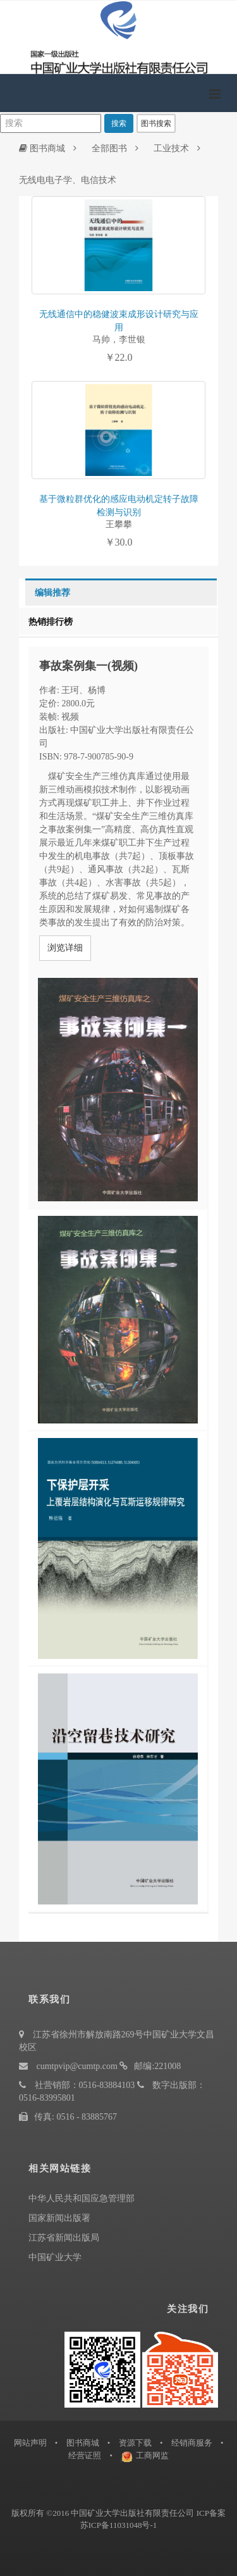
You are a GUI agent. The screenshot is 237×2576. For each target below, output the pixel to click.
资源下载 (135, 2443)
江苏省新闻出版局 (63, 2237)
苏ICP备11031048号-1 (118, 2525)
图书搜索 (156, 123)
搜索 (118, 123)
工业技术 (171, 148)
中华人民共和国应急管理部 (81, 2198)
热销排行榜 (50, 622)
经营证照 (84, 2455)
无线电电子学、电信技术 (67, 180)
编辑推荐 (52, 592)
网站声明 (30, 2443)
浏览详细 (65, 948)
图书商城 (42, 148)
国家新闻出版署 (59, 2218)
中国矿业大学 (55, 2257)
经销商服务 (191, 2443)
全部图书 (109, 148)
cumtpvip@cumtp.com (77, 2066)
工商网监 (152, 2455)
